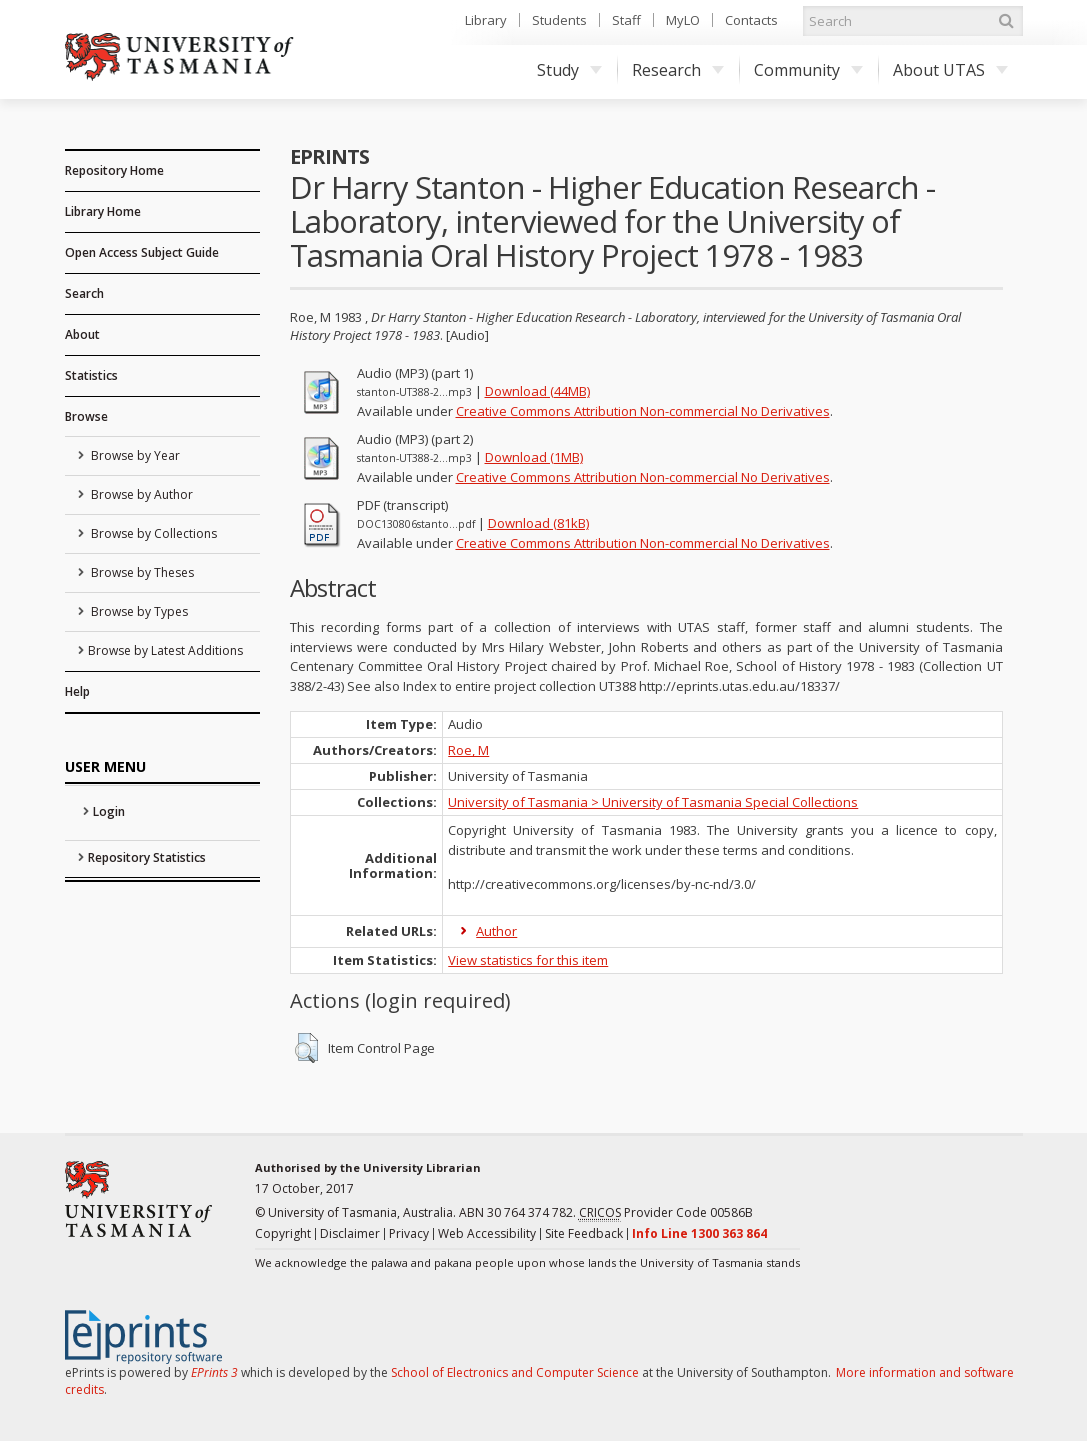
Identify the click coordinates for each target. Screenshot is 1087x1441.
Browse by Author (140, 494)
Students (559, 20)
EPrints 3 (214, 1372)
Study (569, 70)
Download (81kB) (538, 523)
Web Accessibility (487, 1233)
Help (77, 691)
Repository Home (114, 170)
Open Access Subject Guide (142, 252)
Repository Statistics (147, 857)
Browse (86, 416)
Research (678, 70)
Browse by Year (134, 455)
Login (109, 811)
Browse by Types (138, 611)
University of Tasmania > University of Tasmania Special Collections (653, 802)
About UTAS (950, 70)
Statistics (91, 375)
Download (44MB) (537, 391)
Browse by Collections (152, 533)
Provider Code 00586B (666, 1213)
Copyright (283, 1233)
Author (496, 931)
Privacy (409, 1233)
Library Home (103, 211)
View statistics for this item (528, 960)
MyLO (683, 20)
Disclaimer (350, 1233)
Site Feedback (584, 1233)
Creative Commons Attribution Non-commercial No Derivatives (643, 411)
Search (84, 293)
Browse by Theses (141, 572)
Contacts (751, 20)
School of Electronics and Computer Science (515, 1372)
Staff (626, 20)
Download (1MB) (534, 457)
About (82, 334)
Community (808, 70)
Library (486, 20)
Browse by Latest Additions (165, 650)
